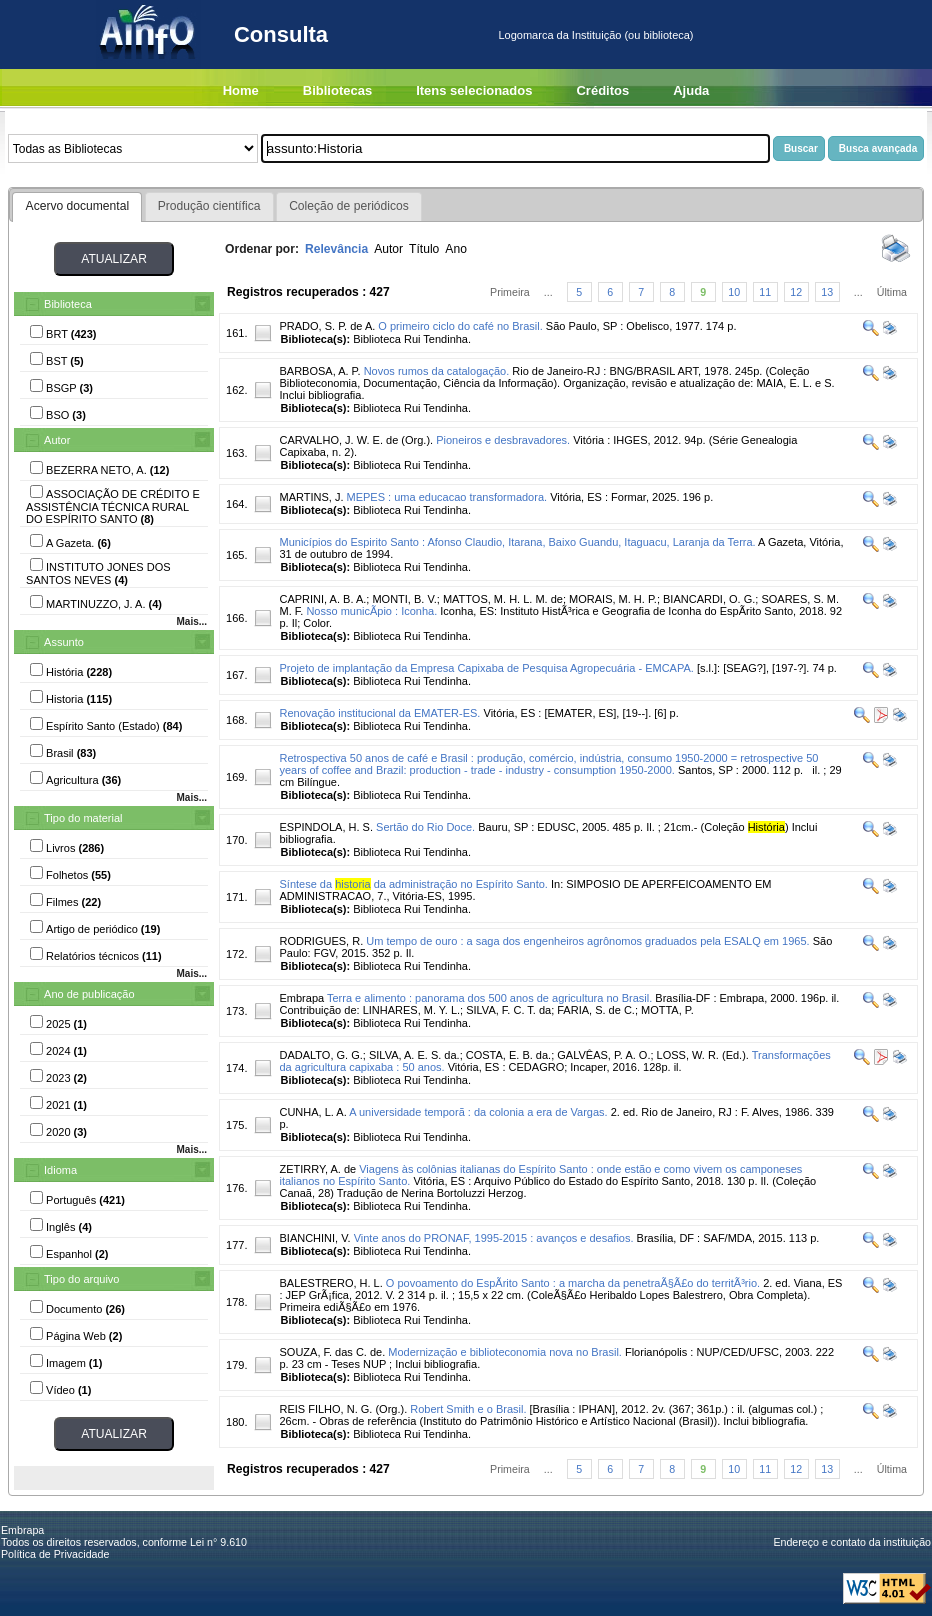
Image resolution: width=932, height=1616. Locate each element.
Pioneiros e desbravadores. (503, 440)
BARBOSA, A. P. (319, 371)
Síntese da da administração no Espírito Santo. (413, 884)
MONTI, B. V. (404, 599)
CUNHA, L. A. (312, 1112)
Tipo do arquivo (81, 1279)
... (548, 292)
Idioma (60, 1170)
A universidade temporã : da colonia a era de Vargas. (478, 1112)
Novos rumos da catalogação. (437, 371)
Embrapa (301, 998)
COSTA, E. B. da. (508, 1055)
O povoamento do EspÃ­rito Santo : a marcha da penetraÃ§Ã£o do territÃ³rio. (573, 1283)
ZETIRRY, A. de (317, 1169)
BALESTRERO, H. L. (330, 1283)
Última (892, 292)
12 (796, 292)
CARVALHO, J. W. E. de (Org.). (356, 440)
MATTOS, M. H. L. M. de (503, 599)
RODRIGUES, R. (321, 941)
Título (424, 249)
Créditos (602, 90)
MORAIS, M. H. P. (613, 599)
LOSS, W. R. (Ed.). (703, 1055)
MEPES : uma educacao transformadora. (447, 497)
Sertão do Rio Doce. (425, 827)
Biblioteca (68, 304)
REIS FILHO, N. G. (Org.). (343, 1409)
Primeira (510, 292)
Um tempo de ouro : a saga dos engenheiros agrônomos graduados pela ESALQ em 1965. (587, 941)
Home (241, 90)
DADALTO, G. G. (320, 1055)
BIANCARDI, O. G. (709, 599)
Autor (57, 440)
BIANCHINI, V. (314, 1238)
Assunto (64, 642)
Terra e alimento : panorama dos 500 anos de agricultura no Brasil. (489, 998)
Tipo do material (83, 818)
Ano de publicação (89, 994)
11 (765, 292)
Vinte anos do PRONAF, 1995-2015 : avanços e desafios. (494, 1238)
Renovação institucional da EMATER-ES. (379, 713)
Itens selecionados (474, 90)
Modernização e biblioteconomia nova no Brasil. (505, 1352)
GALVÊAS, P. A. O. (603, 1055)
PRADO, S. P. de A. (327, 326)
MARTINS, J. (311, 497)
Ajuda (691, 90)
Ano (456, 249)
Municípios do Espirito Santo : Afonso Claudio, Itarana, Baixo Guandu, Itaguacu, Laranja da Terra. (517, 542)
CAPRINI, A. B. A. (322, 599)
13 (827, 292)
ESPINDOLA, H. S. (326, 827)
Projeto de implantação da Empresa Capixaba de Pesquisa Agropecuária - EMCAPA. (486, 668)
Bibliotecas (337, 90)
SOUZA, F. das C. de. (332, 1352)
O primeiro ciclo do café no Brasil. (460, 326)
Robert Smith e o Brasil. (468, 1409)
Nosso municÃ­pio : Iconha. (371, 611)
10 (734, 292)
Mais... (191, 621)
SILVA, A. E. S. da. (414, 1055)
